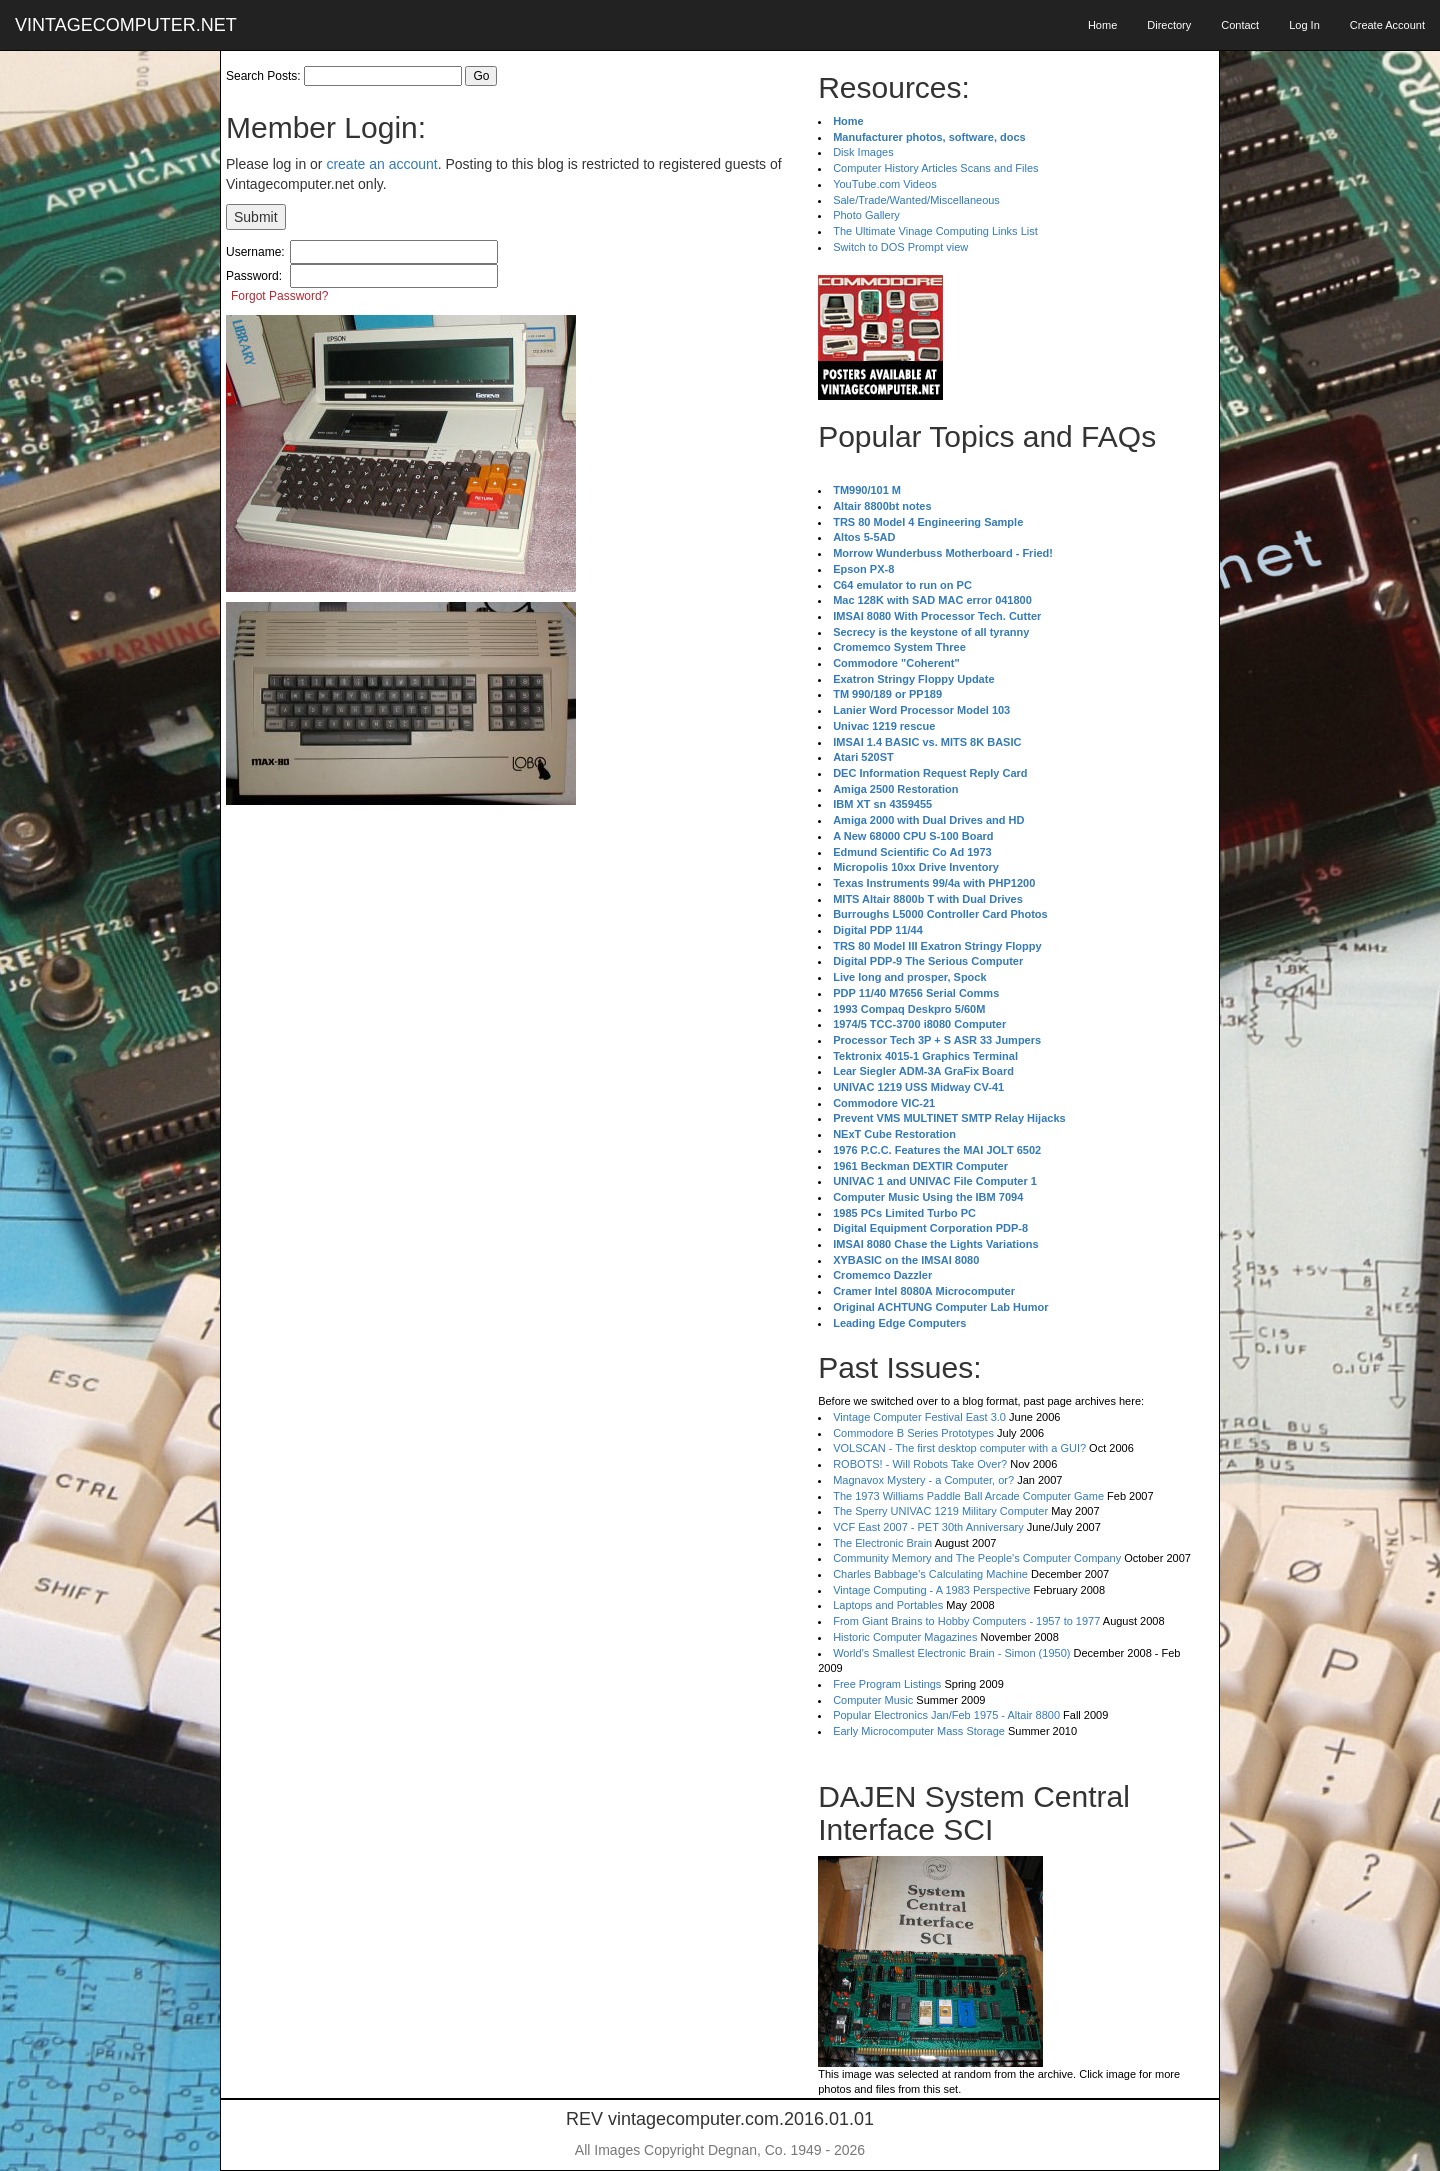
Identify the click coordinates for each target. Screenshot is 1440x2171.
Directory (1169, 25)
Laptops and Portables (888, 1605)
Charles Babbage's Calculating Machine (930, 1574)
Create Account (1387, 25)
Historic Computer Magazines (905, 1637)
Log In (1304, 25)
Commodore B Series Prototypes (913, 1433)
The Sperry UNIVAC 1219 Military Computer (940, 1511)
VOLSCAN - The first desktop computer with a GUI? (959, 1448)
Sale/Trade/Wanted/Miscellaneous (916, 200)
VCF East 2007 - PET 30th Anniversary (928, 1527)
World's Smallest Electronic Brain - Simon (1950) (951, 1653)
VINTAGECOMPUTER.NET (126, 25)
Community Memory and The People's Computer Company (977, 1558)
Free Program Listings (887, 1684)
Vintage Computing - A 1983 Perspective (931, 1590)
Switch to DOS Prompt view (900, 247)
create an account (381, 164)
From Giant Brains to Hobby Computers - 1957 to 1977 (966, 1621)
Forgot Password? (279, 296)
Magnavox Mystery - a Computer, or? (923, 1480)
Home (1102, 25)
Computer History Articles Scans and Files (935, 168)
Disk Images (863, 152)
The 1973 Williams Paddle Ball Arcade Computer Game (968, 1496)
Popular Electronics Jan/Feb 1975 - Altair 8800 (946, 1715)
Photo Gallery (866, 215)
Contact (1240, 25)
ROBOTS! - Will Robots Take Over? (920, 1464)
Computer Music (873, 1700)
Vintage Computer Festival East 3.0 (919, 1417)
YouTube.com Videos (885, 184)
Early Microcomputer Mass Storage (919, 1731)
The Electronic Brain (882, 1543)
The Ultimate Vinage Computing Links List (935, 231)
